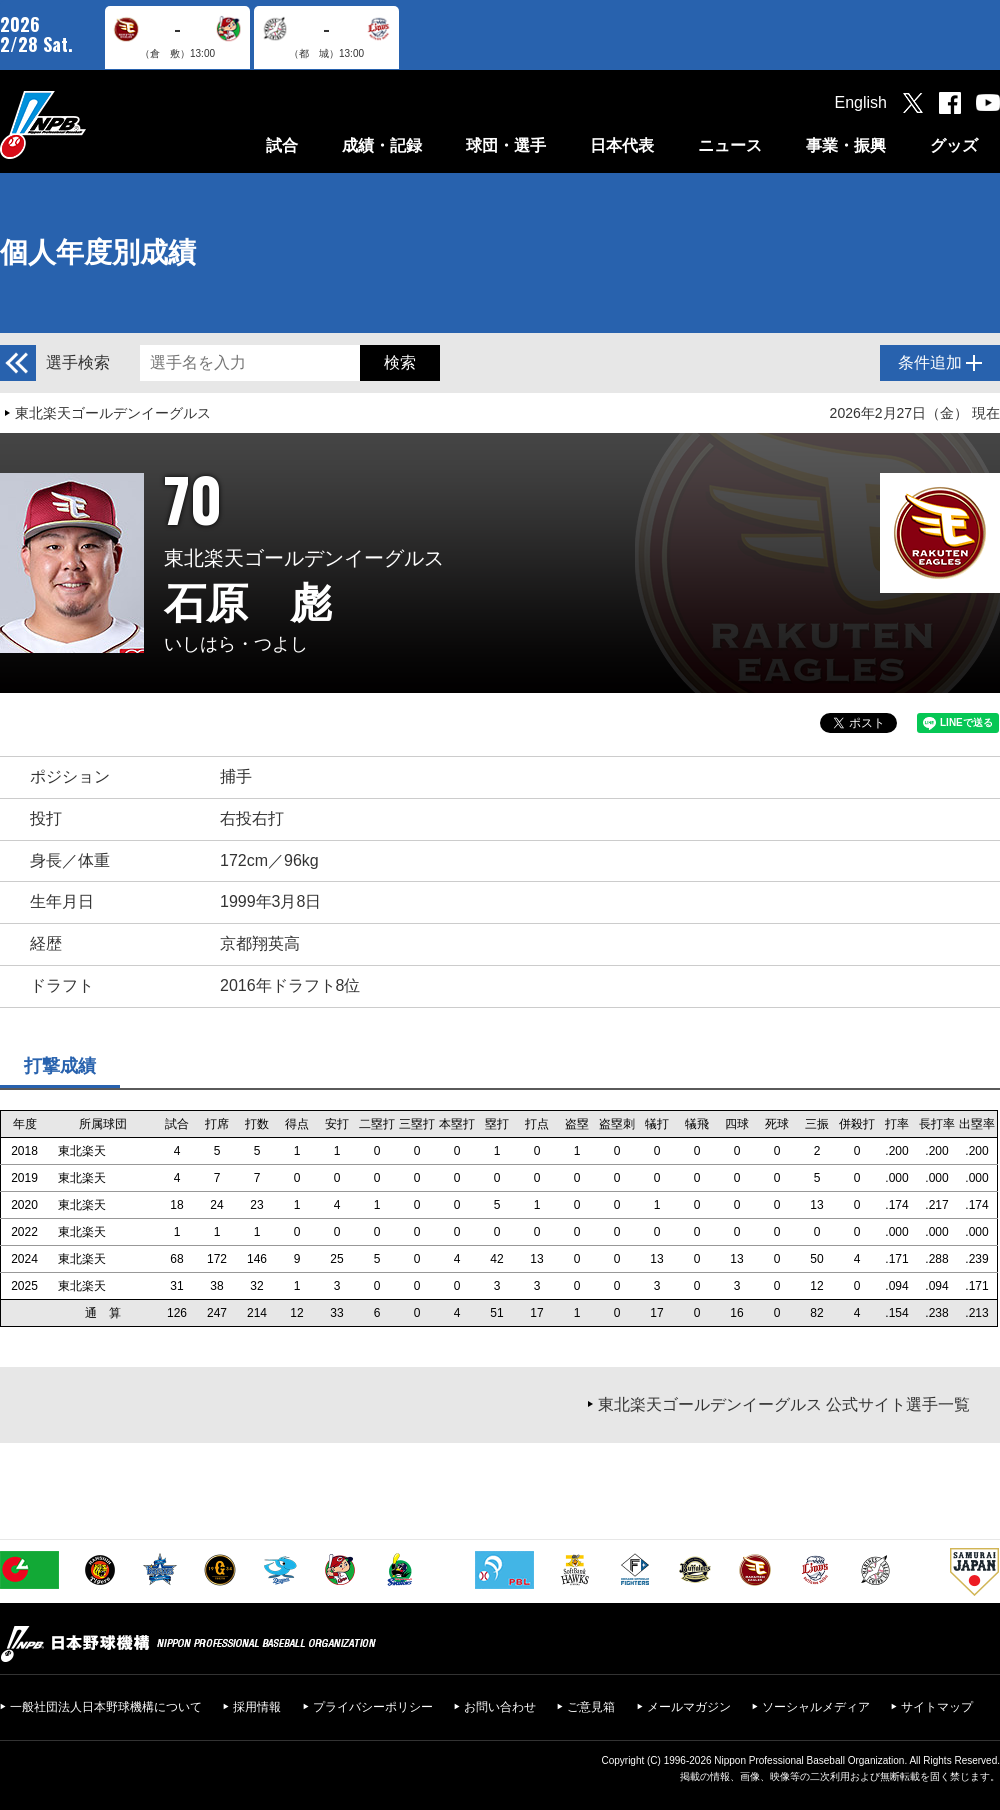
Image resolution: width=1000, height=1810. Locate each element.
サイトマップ (937, 1707)
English (861, 102)
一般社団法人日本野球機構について (106, 1707)
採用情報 (257, 1707)
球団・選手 (506, 145)
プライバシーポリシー (373, 1707)
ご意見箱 (591, 1707)
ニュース (730, 145)
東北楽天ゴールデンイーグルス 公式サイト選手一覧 (784, 1404)
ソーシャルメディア (816, 1707)
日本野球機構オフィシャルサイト (93, 124)
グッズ (954, 145)
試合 (282, 145)
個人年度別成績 (98, 252)
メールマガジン (689, 1707)
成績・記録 (382, 145)
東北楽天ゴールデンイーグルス (113, 413)
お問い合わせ (500, 1707)
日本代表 (622, 145)
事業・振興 (846, 145)
